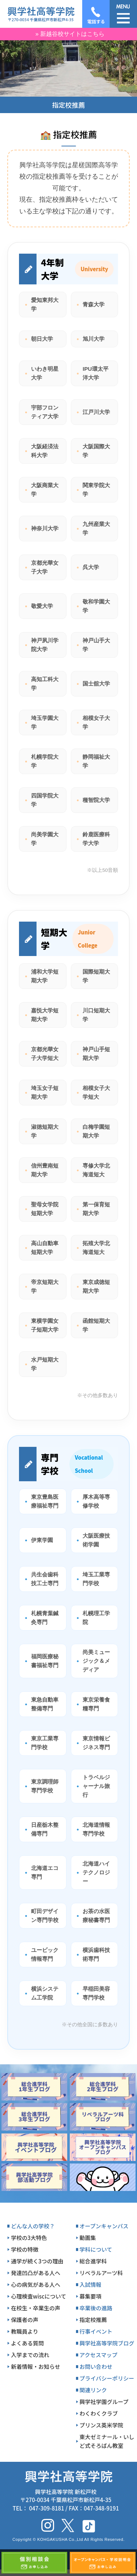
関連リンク (93, 2390)
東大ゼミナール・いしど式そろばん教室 (107, 2441)
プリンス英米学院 (101, 2425)
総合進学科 (93, 2261)
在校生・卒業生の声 (35, 2308)
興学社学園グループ (104, 2401)
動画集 (88, 2237)
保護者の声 (24, 2319)
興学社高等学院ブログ (107, 2343)
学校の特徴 (24, 2249)
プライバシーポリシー (107, 2378)
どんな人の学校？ (33, 2226)
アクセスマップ (99, 2355)
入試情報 (91, 2284)
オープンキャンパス (104, 2226)
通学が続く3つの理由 (37, 2261)
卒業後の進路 (96, 2308)
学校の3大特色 (29, 2237)
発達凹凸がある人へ (35, 2273)
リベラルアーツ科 (101, 2273)
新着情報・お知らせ (35, 2366)
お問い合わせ (96, 2366)
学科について (96, 2249)
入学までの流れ (30, 2355)
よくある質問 (27, 2343)
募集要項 (91, 2296)
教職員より (24, 2331)
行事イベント (96, 2331)
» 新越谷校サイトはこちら (69, 34)
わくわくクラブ (99, 2413)
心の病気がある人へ (35, 2284)
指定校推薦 (93, 2319)
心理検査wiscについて (38, 2296)
